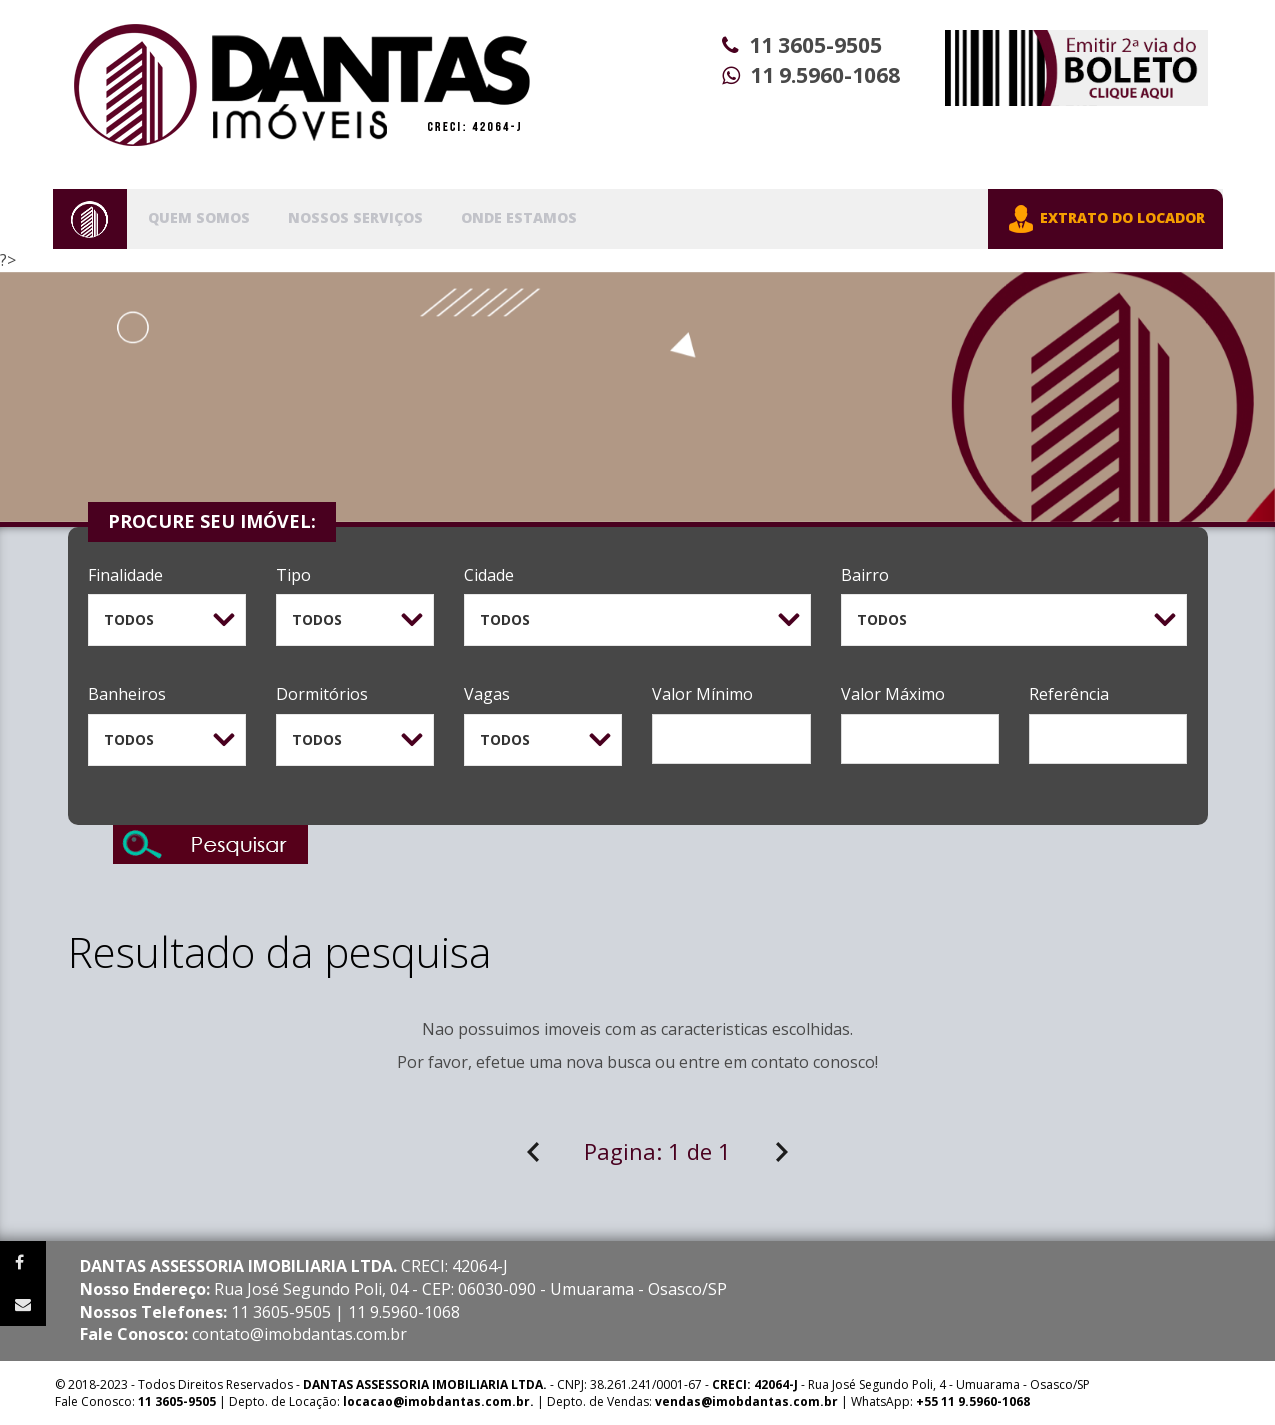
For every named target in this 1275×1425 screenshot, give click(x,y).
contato (780, 1062)
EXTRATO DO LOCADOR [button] (1105, 219)
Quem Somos (199, 217)
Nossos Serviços (355, 217)
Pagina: (657, 1151)
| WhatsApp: (842, 1401)
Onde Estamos (519, 217)
